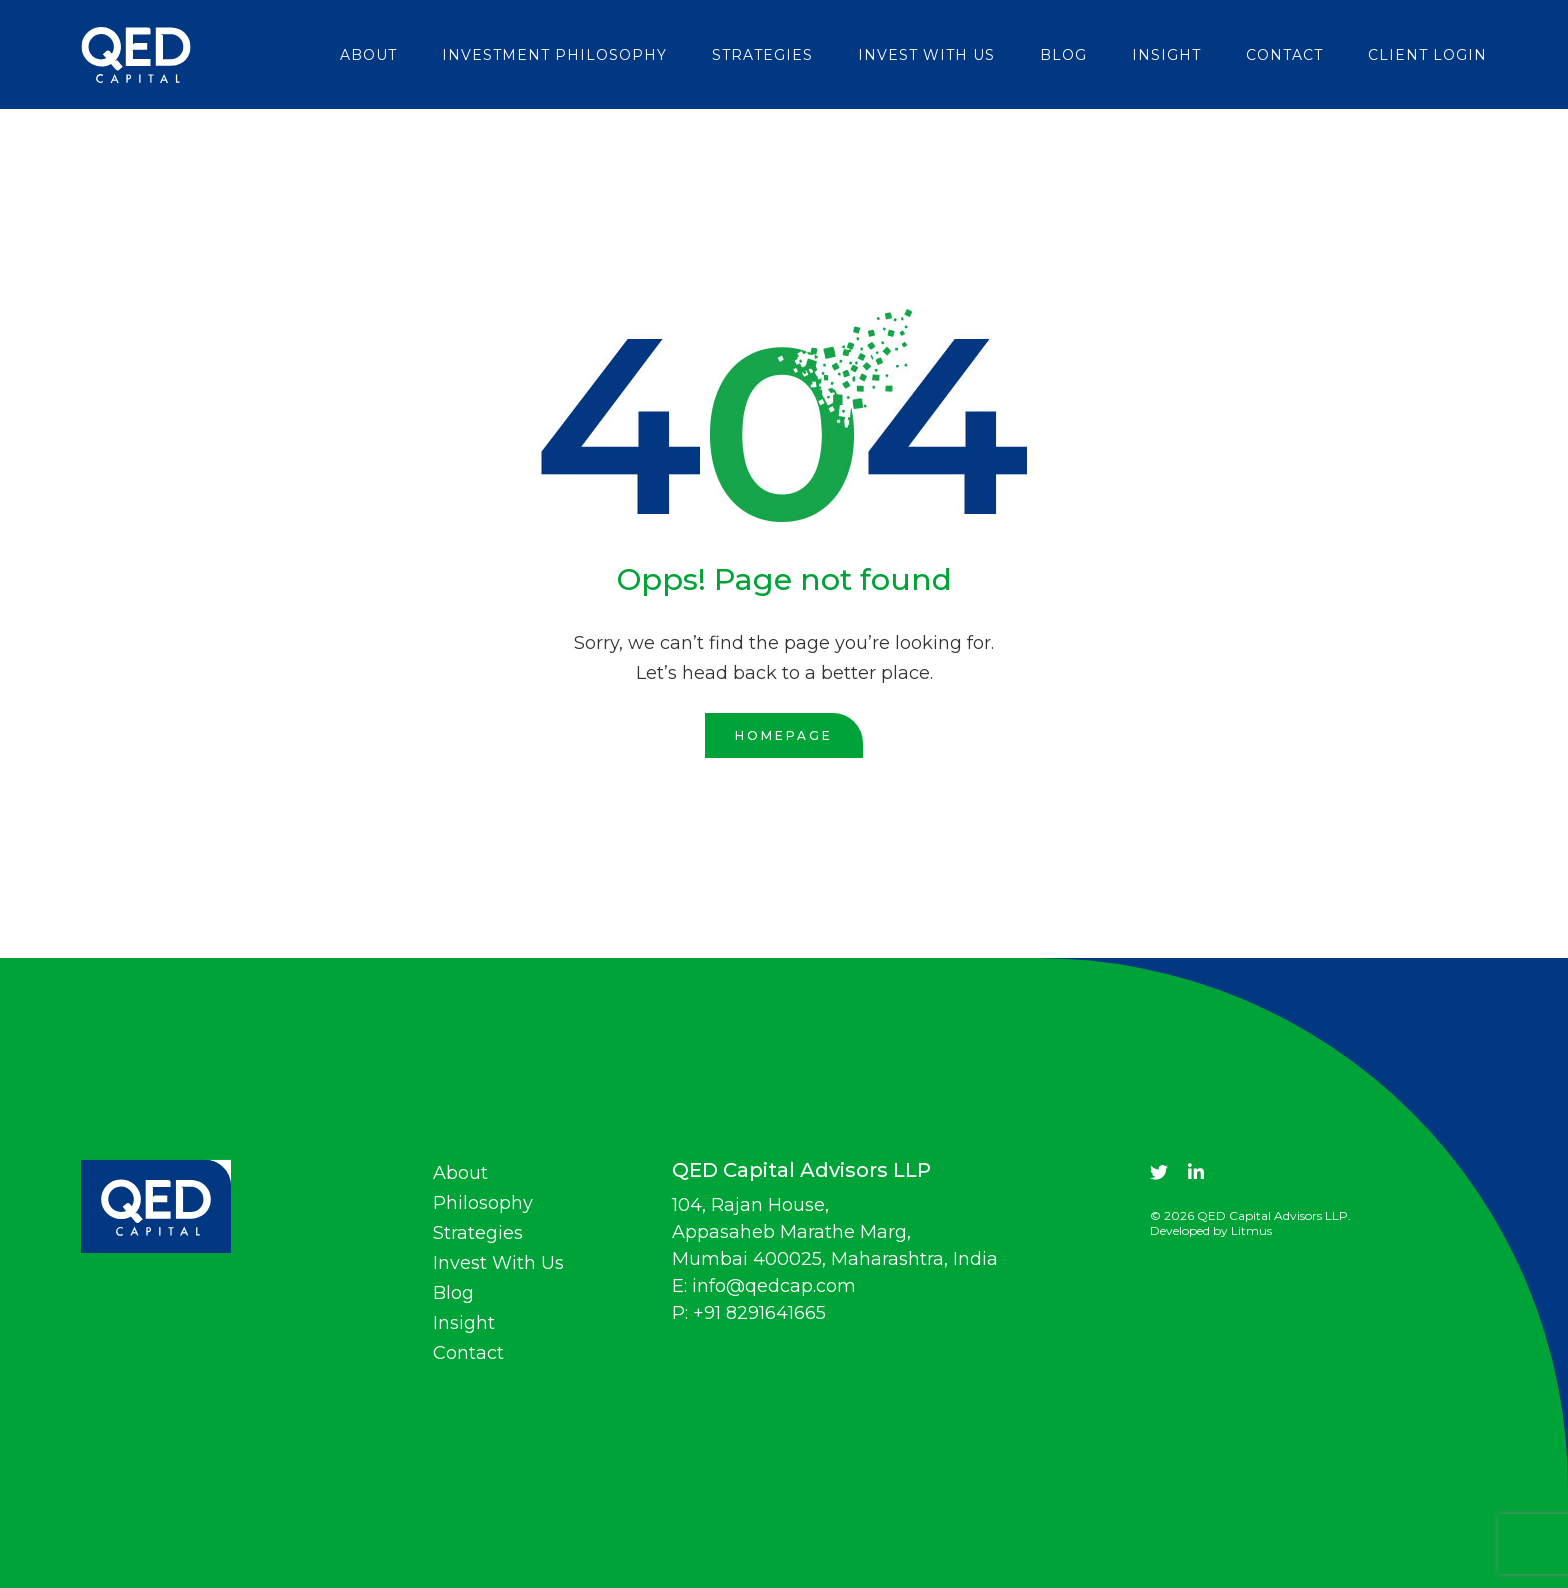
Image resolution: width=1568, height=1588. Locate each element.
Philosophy (483, 1203)
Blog (1063, 55)
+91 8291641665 (759, 1313)
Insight (1166, 55)
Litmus (1251, 1230)
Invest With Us (926, 55)
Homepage (784, 735)
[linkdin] (1196, 1173)
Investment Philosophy (554, 55)
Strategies (762, 55)
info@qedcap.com (774, 1286)
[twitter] (1159, 1173)
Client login (1427, 55)
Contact (1284, 55)
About (368, 55)
